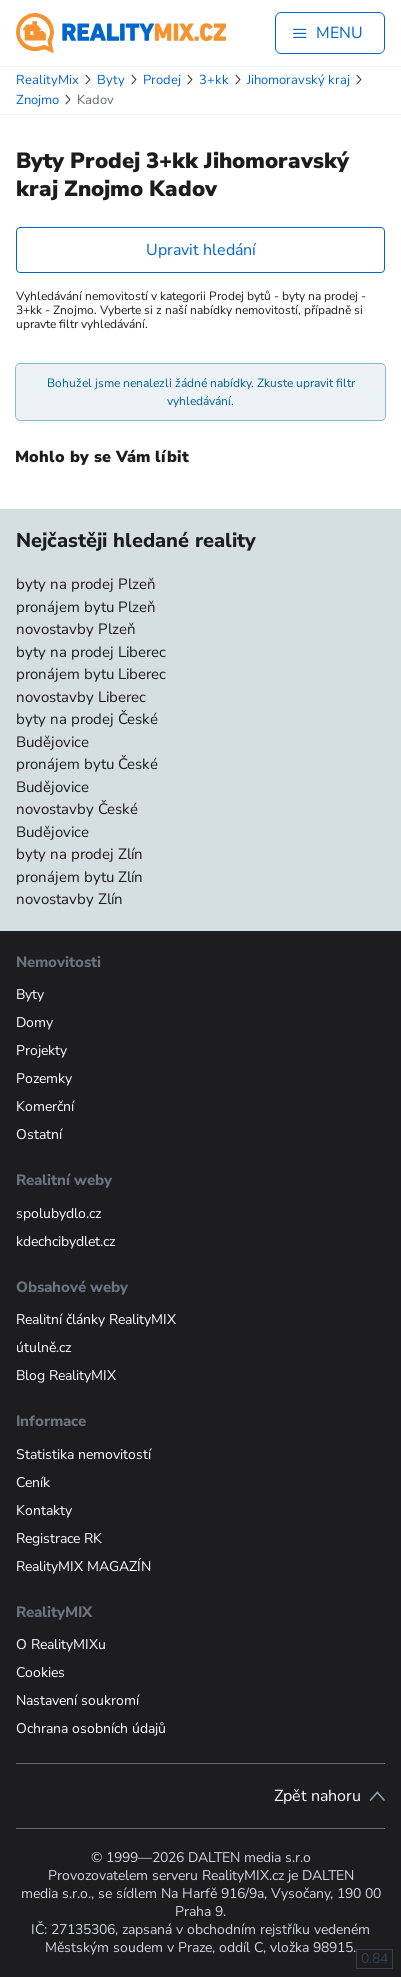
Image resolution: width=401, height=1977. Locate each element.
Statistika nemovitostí (83, 1454)
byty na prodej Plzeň (86, 584)
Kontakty (44, 1510)
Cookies (40, 1672)
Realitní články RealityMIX (96, 1319)
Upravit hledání (201, 250)
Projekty (41, 1050)
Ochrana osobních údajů (91, 1728)
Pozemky (44, 1078)
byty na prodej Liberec (91, 652)
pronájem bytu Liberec (91, 674)
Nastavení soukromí (77, 1700)
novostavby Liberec (81, 697)
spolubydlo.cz (58, 1213)
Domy (34, 1022)
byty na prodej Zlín (79, 854)
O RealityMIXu (61, 1644)
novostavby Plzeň (76, 629)
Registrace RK (59, 1538)
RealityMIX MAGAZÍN (83, 1566)
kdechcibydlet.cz (65, 1241)
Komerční (45, 1106)
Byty (30, 994)
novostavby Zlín (69, 899)
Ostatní (39, 1134)
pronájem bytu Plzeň (86, 607)
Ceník (33, 1482)
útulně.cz (43, 1347)
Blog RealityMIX (66, 1375)
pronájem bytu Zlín (79, 877)
